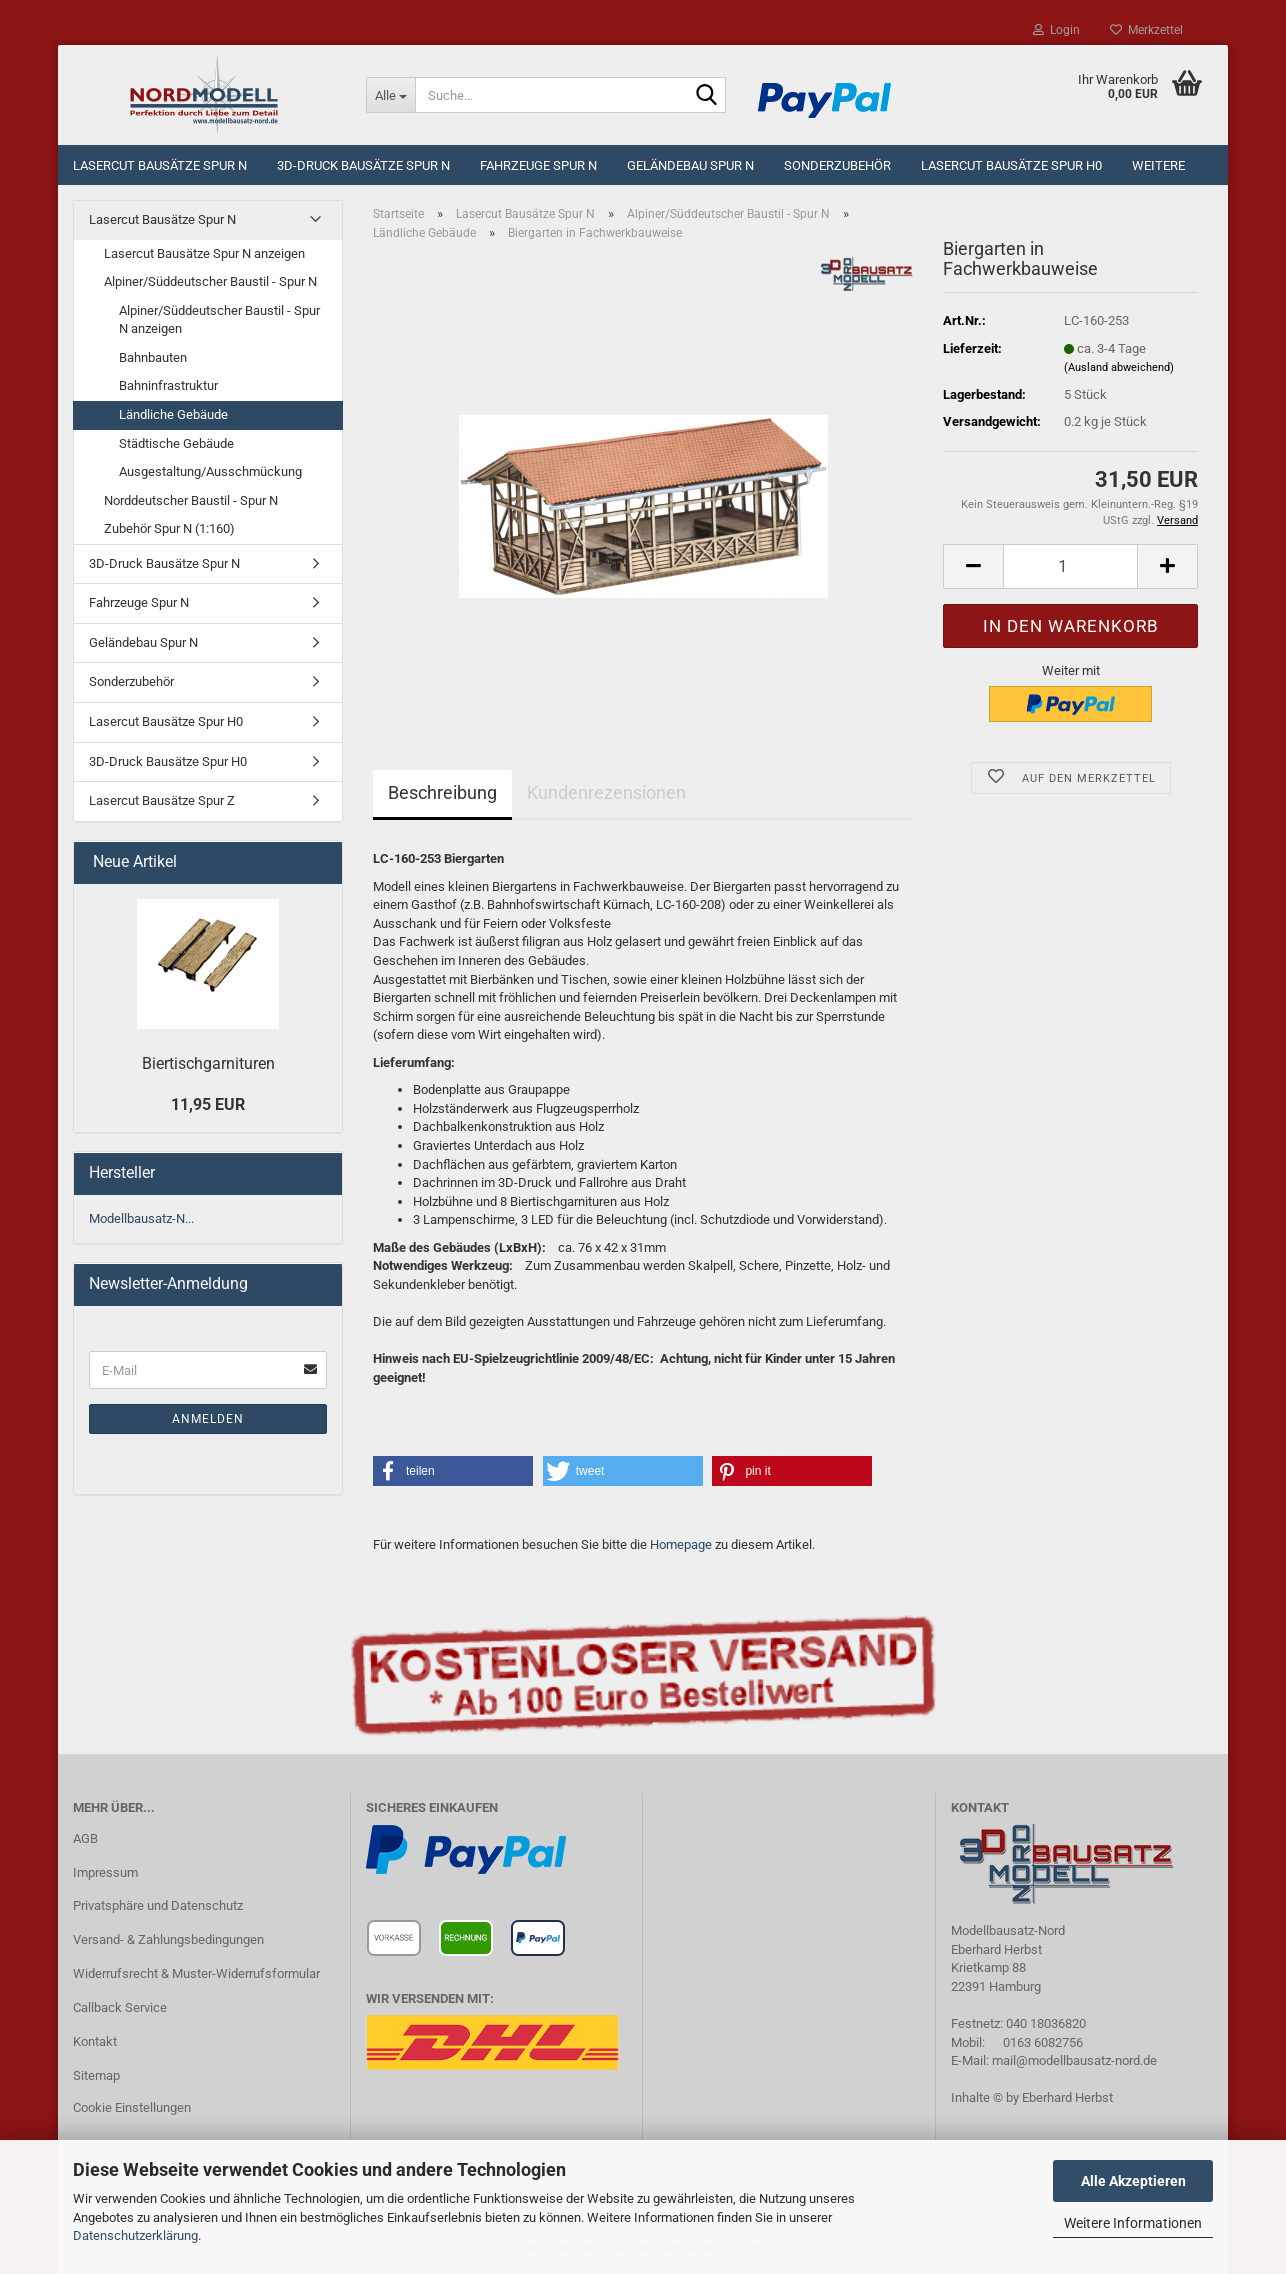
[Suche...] (390, 95)
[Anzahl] (1070, 566)
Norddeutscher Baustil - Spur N (191, 500)
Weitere (1158, 165)
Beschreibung (442, 792)
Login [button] (1056, 30)
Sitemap (96, 2075)
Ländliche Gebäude (173, 414)
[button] (973, 566)
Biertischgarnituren (208, 1063)
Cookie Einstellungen (132, 2107)
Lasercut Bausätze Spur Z (162, 800)
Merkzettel (1146, 30)
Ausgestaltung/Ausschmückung (210, 471)
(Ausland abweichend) (1119, 367)
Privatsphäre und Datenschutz (158, 1905)
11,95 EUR (208, 1104)
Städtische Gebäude (176, 443)
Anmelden (208, 1419)
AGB (85, 1838)
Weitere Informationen (1133, 2223)
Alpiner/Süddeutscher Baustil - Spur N (210, 281)
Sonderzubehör (837, 165)
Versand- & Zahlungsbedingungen (168, 1939)
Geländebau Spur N (690, 165)
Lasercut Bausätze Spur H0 (1011, 165)
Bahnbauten (153, 357)
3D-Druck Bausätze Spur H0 (168, 761)
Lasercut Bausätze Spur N (160, 165)
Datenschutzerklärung (135, 2235)
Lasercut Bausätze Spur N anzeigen (204, 253)
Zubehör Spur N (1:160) (169, 528)
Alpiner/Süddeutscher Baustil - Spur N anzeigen (219, 320)
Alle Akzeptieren (1133, 2181)
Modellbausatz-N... (141, 1218)
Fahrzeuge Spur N (538, 165)
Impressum (105, 1872)
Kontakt (95, 2041)
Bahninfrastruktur (168, 385)
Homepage (681, 1544)
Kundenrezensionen (606, 792)
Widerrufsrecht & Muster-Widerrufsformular (196, 1973)
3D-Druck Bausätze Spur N (363, 165)
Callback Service (120, 2007)
